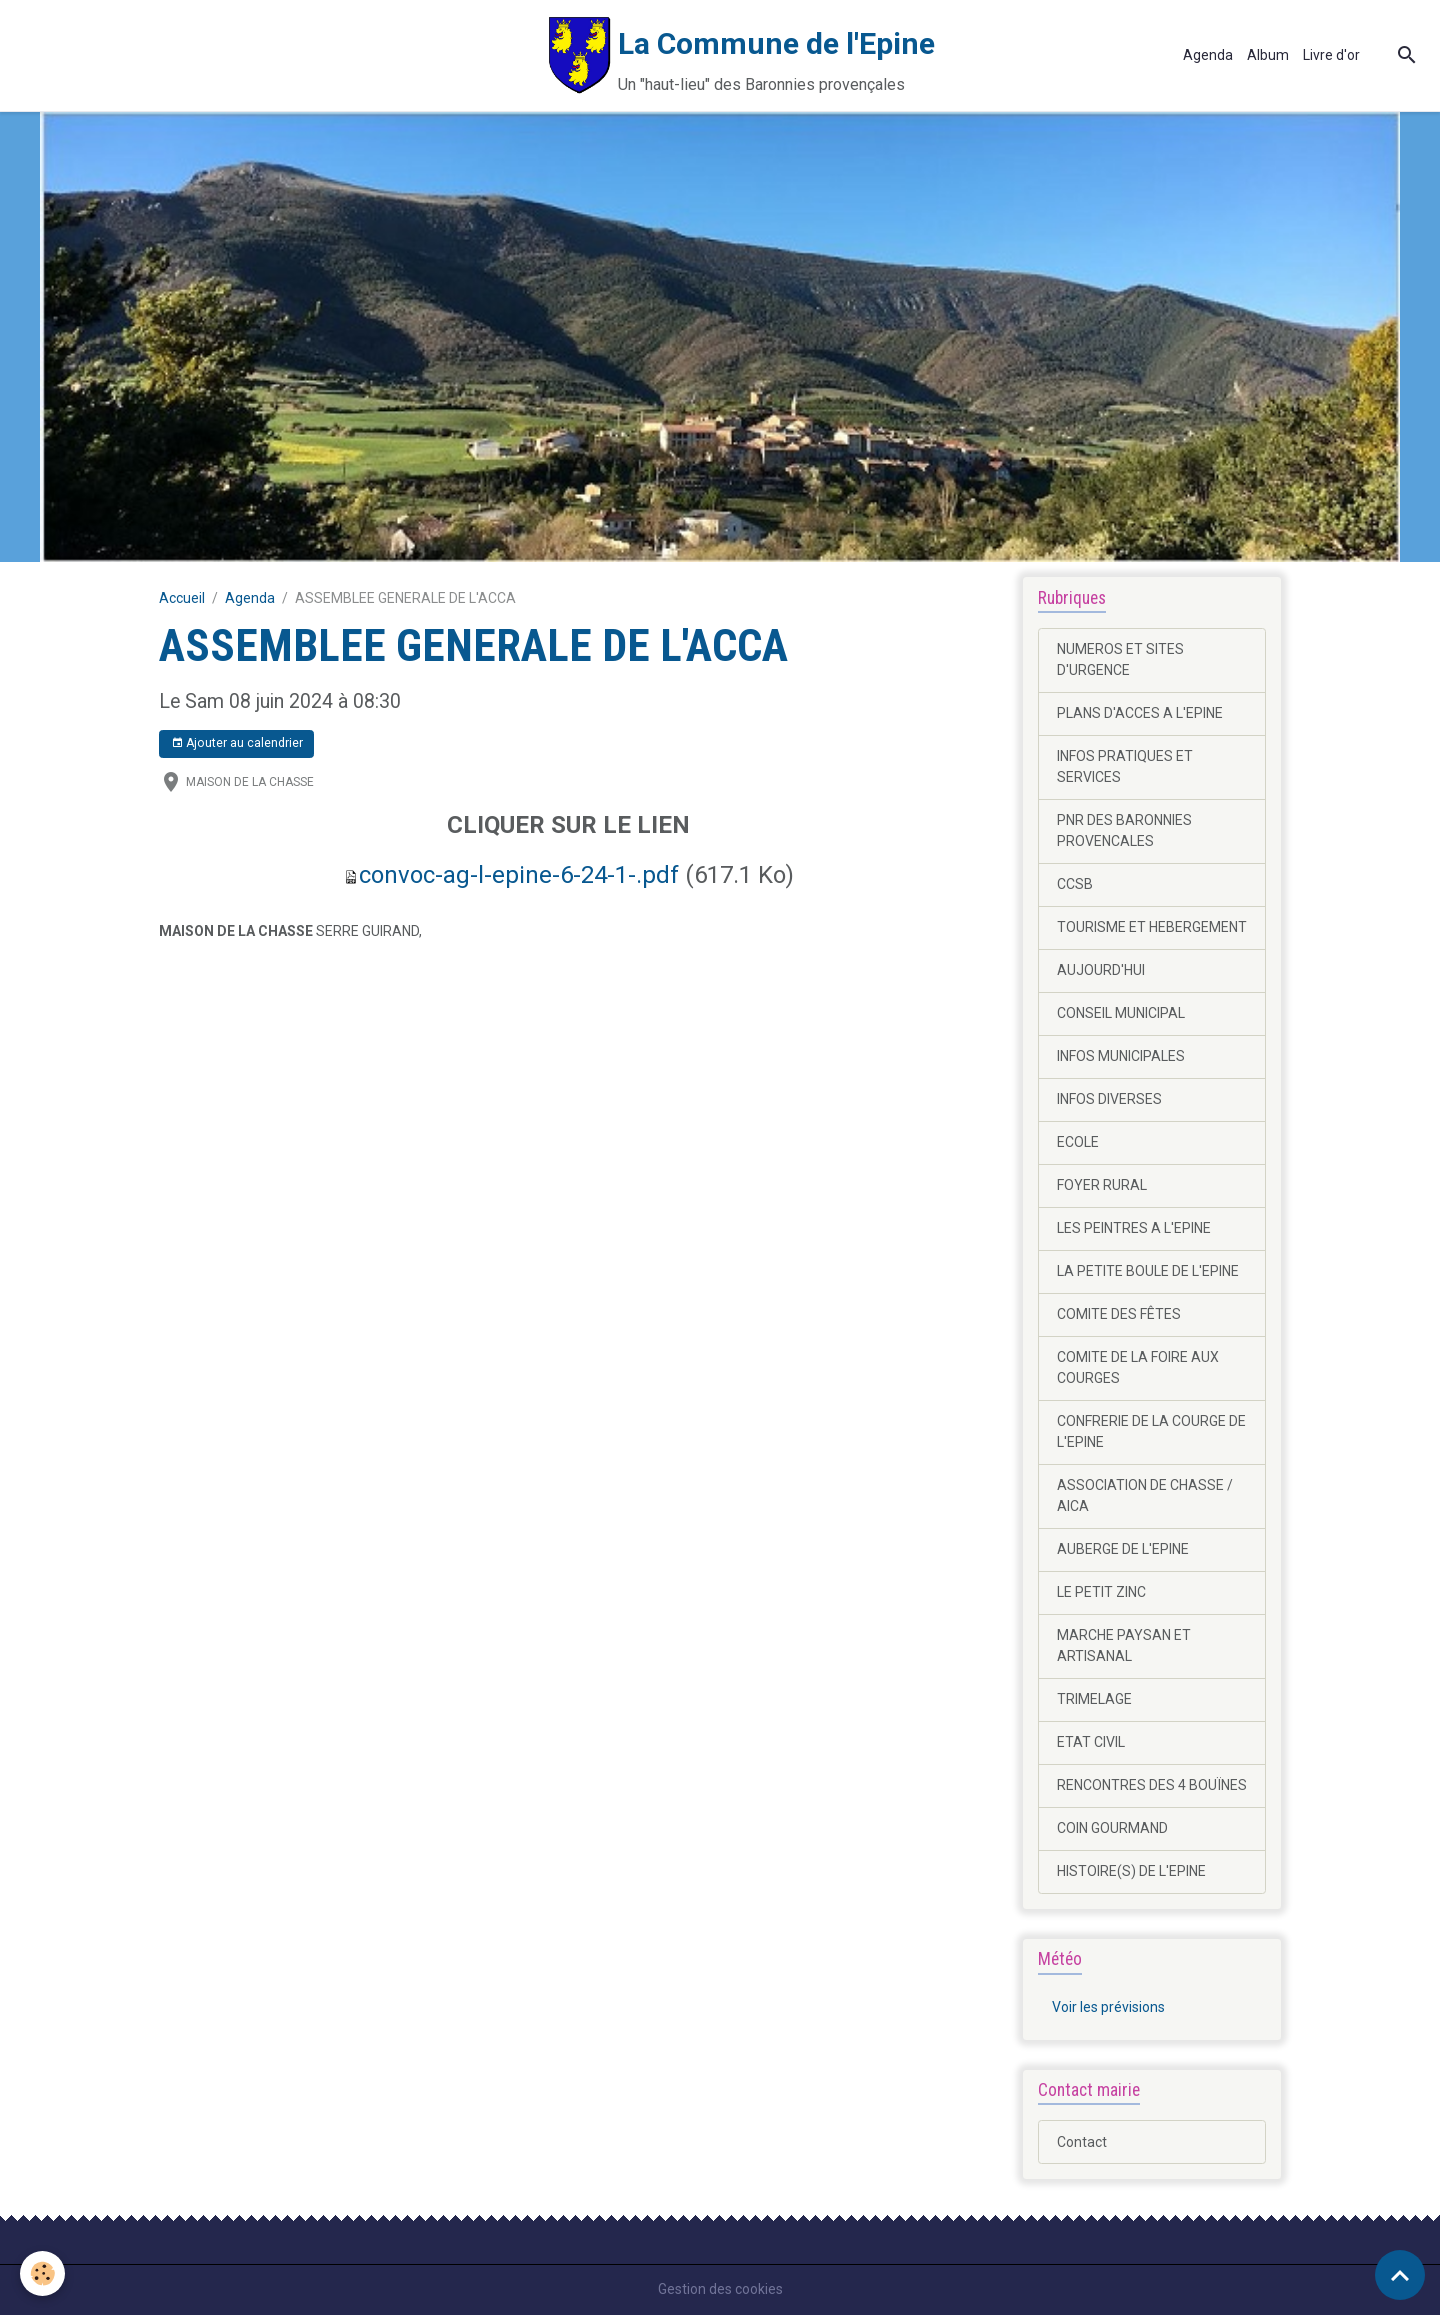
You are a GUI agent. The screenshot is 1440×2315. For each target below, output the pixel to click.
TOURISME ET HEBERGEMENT (1152, 927)
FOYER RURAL (1102, 1185)
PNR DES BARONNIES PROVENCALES (1124, 830)
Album (1268, 55)
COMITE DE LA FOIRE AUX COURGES (1138, 1367)
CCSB (1075, 884)
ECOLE (1078, 1142)
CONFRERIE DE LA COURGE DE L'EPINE (1151, 1431)
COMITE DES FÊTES (1119, 1314)
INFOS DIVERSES (1109, 1099)
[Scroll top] (1400, 2275)
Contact (1082, 2142)
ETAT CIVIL (1091, 1742)
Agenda (1208, 55)
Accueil (182, 598)
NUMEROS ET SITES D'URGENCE (1120, 659)
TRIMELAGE (1094, 1699)
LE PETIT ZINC (1101, 1592)
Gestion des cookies (720, 2289)
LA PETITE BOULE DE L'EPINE (1148, 1271)
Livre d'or (1331, 55)
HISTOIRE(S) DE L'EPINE (1131, 1871)
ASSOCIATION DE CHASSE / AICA (1145, 1495)
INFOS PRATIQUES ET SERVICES (1125, 766)
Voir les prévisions (1108, 2007)
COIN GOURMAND (1112, 1828)
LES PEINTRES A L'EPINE (1134, 1228)
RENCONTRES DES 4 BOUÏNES (1152, 1785)
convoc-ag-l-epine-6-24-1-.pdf (519, 875)
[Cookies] (42, 2273)
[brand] (474, 55)
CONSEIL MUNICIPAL (1121, 1013)
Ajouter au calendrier (237, 743)
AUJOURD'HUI (1101, 970)
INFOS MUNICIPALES (1121, 1056)
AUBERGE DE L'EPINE (1123, 1549)
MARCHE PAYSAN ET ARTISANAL (1124, 1645)
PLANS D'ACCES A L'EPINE (1140, 713)
